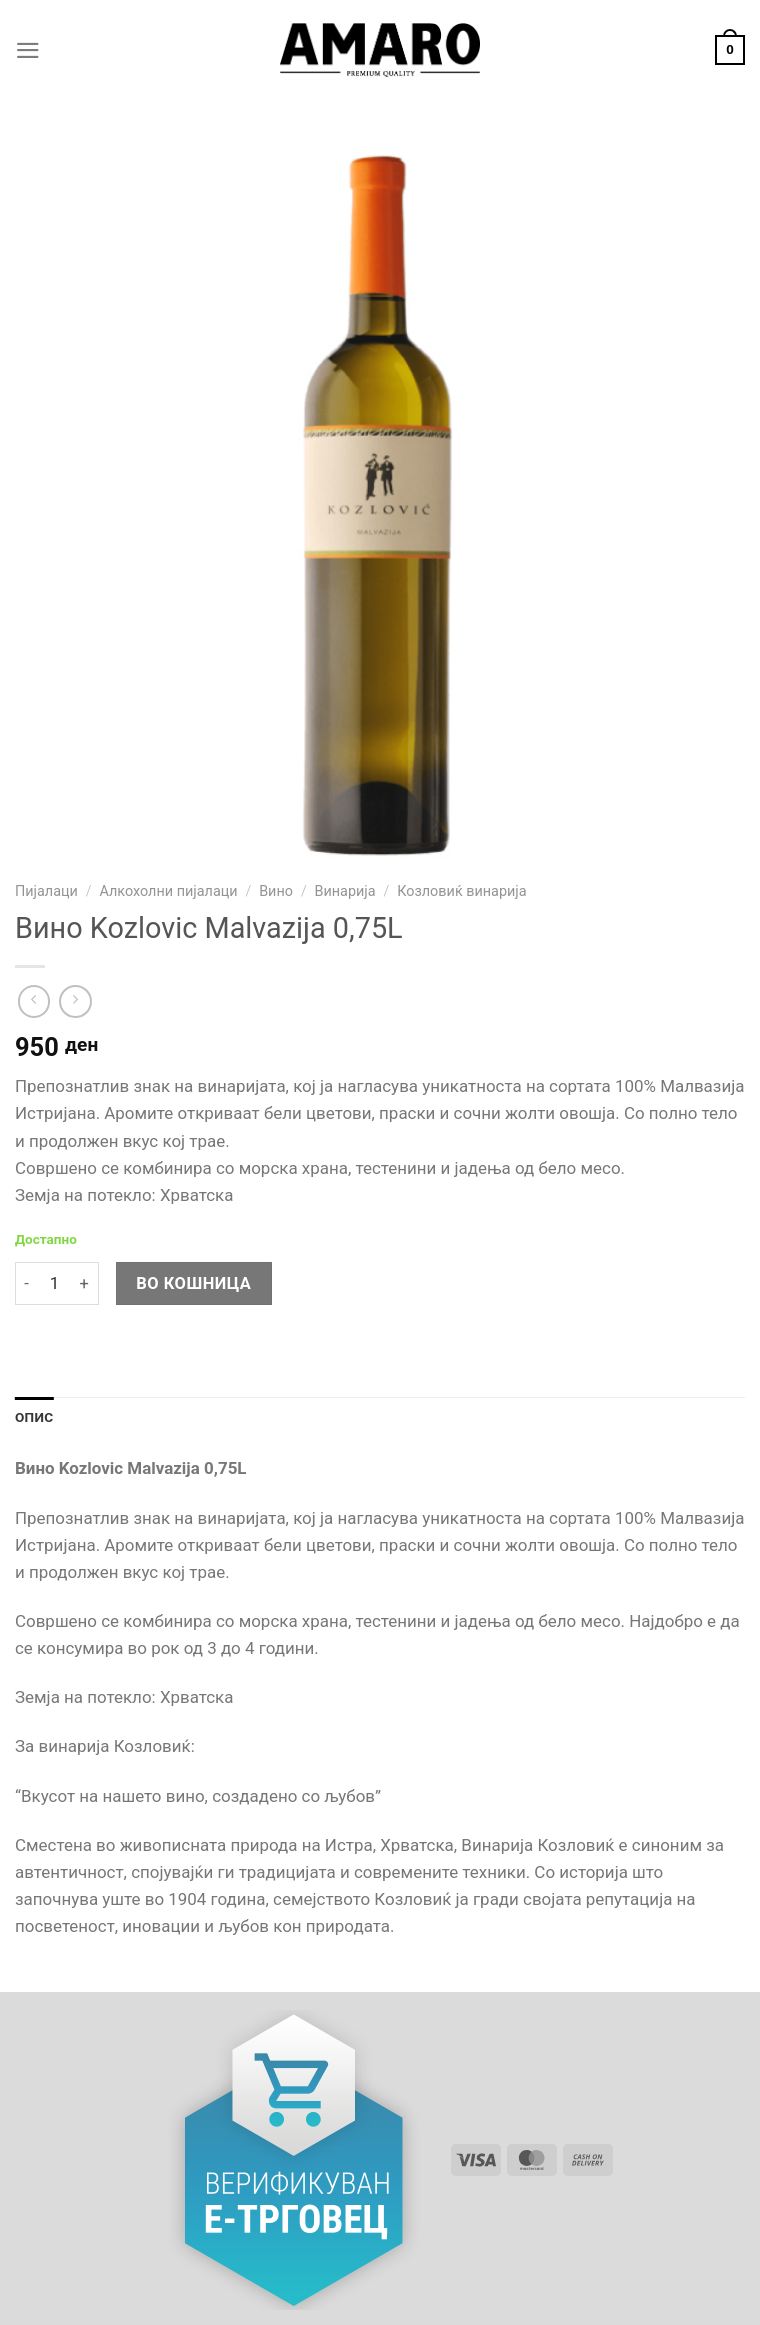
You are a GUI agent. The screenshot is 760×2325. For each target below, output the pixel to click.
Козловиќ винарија (461, 891)
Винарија (345, 891)
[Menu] (28, 50)
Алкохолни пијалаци (168, 891)
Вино (276, 891)
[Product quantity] (54, 1283)
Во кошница (193, 1283)
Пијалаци (46, 891)
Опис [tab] (34, 1417)
